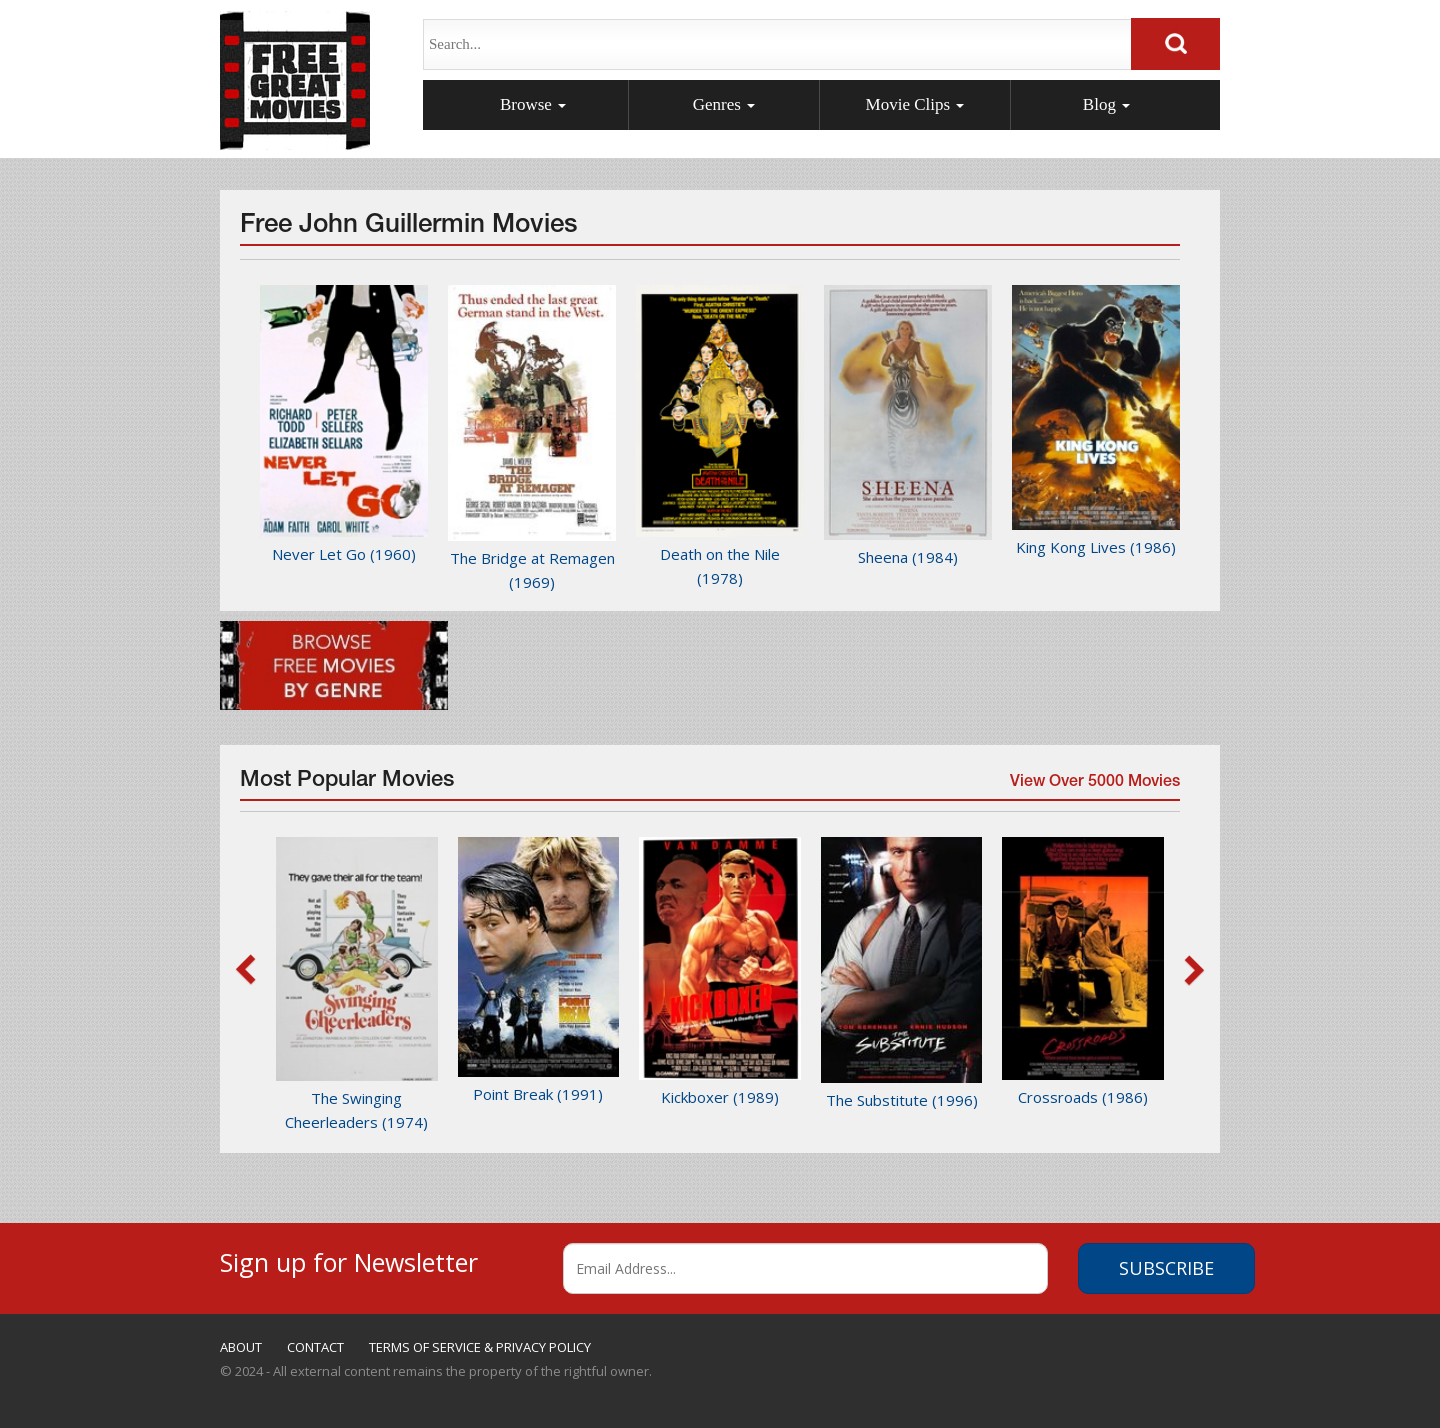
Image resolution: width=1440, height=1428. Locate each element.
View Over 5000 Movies (1093, 787)
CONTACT (315, 1347)
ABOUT (241, 1347)
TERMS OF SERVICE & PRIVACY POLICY (480, 1347)
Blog (1106, 104)
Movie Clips (915, 104)
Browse (533, 104)
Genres (724, 104)
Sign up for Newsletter (349, 1259)
